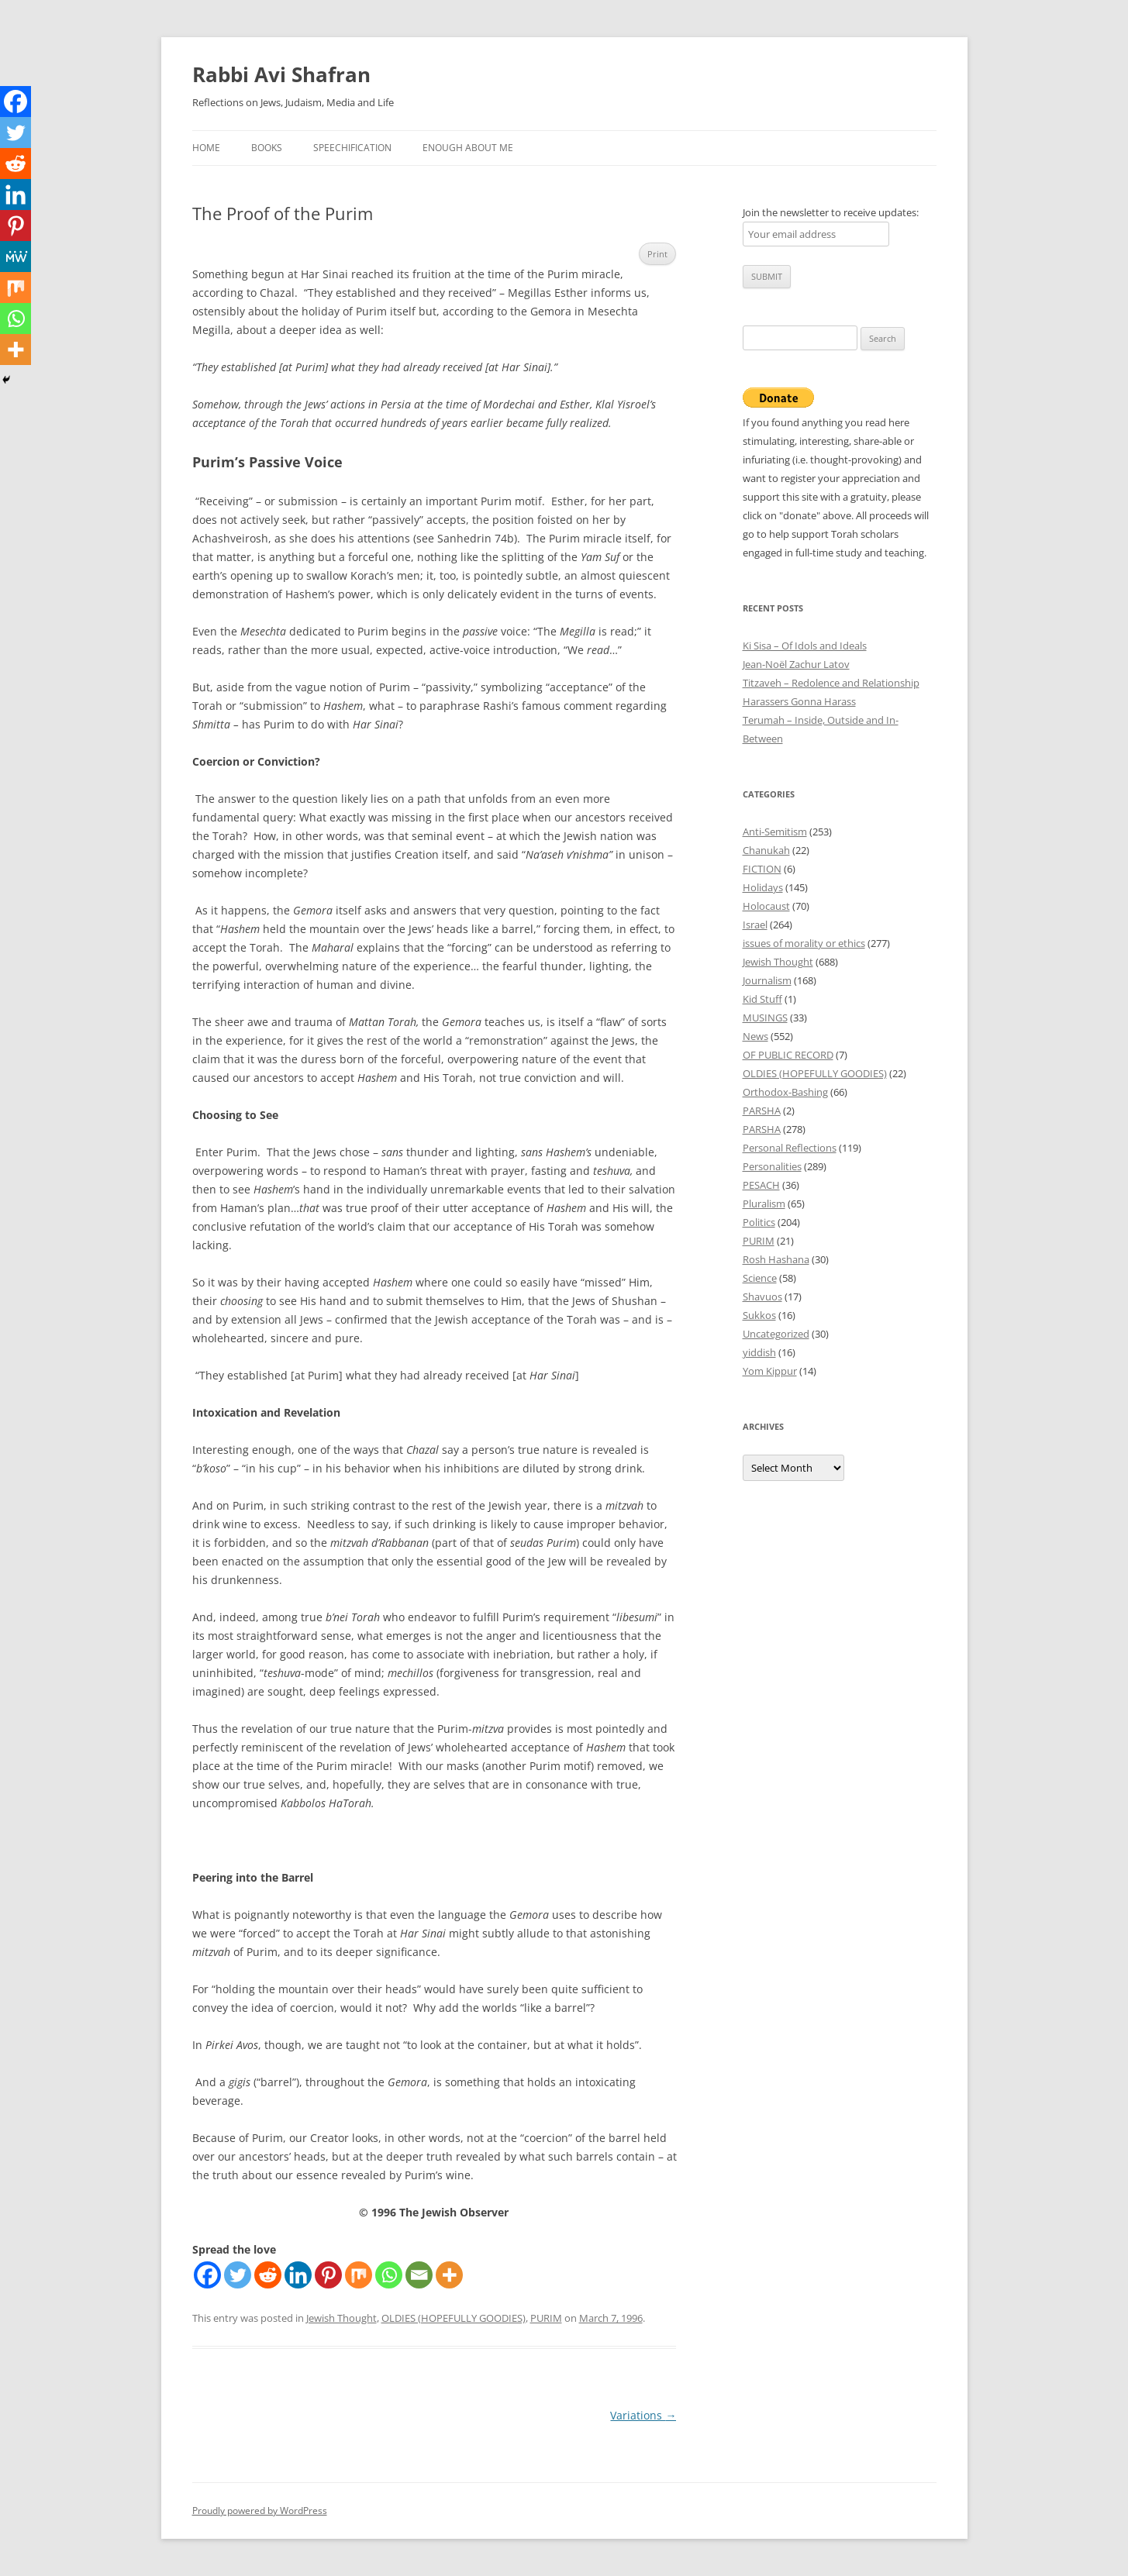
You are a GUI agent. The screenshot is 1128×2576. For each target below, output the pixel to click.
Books (266, 147)
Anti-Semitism (775, 832)
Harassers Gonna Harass (799, 701)
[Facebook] (207, 2274)
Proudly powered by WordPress (259, 2510)
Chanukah (766, 850)
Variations (643, 2415)
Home (206, 147)
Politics (759, 1222)
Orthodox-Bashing (785, 1092)
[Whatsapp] (388, 2274)
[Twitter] (237, 2274)
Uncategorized (776, 1334)
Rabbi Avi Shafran (281, 74)
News (755, 1036)
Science (760, 1278)
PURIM (546, 2318)
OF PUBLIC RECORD (788, 1055)
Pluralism (764, 1204)
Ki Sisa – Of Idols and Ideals (805, 646)
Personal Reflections (790, 1148)
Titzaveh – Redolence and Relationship (831, 683)
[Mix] (358, 2274)
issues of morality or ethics (804, 943)
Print (657, 254)
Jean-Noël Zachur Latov (796, 664)
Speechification (352, 147)
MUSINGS (765, 1018)
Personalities (772, 1166)
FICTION (762, 869)
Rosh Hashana (776, 1259)
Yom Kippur (770, 1371)
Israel (755, 925)
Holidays (763, 887)
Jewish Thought (341, 2318)
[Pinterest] (328, 2274)
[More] (449, 2274)
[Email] (419, 2274)
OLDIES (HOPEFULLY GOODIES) (453, 2318)
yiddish (759, 1352)
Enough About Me (468, 147)
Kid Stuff (762, 999)
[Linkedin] (298, 2274)
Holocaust (766, 906)
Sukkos (759, 1315)
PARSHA (762, 1111)
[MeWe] (15, 256)
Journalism (767, 980)
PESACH (761, 1185)
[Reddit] (267, 2274)
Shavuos (762, 1296)
